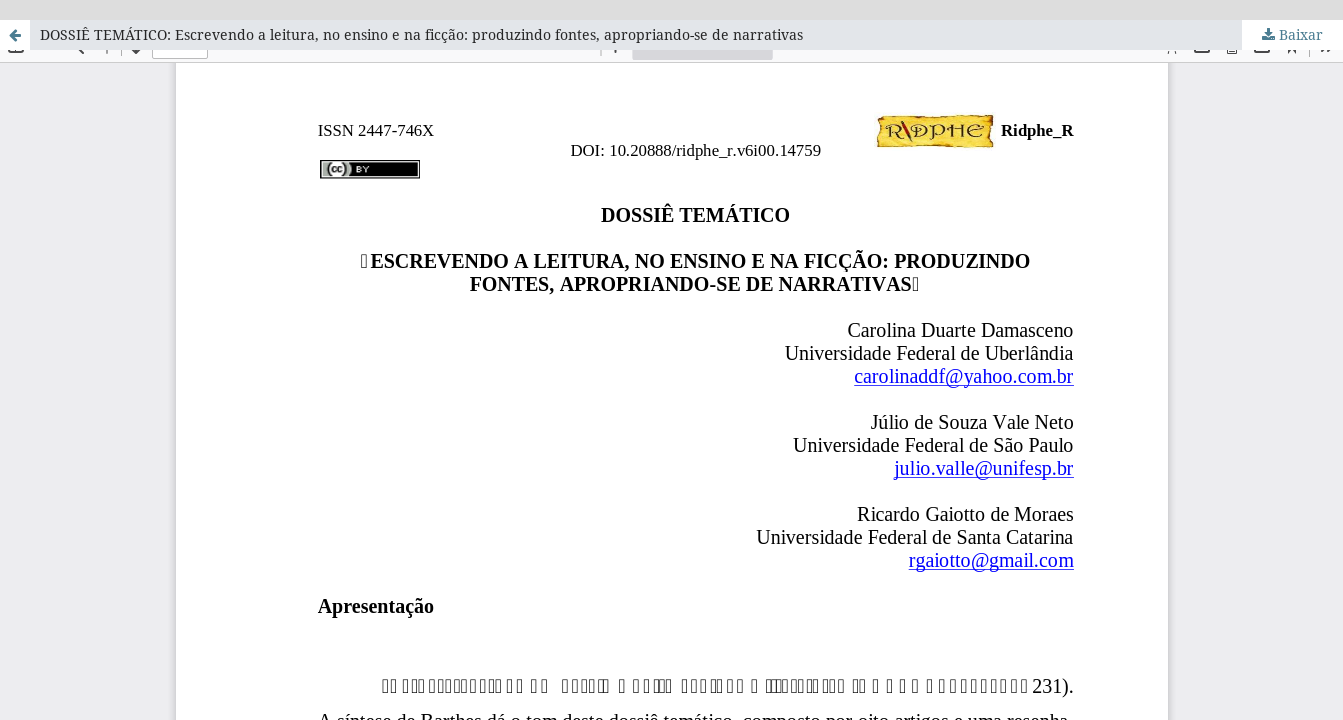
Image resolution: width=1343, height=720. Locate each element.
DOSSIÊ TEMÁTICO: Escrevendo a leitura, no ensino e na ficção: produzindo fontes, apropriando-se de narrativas (421, 34)
